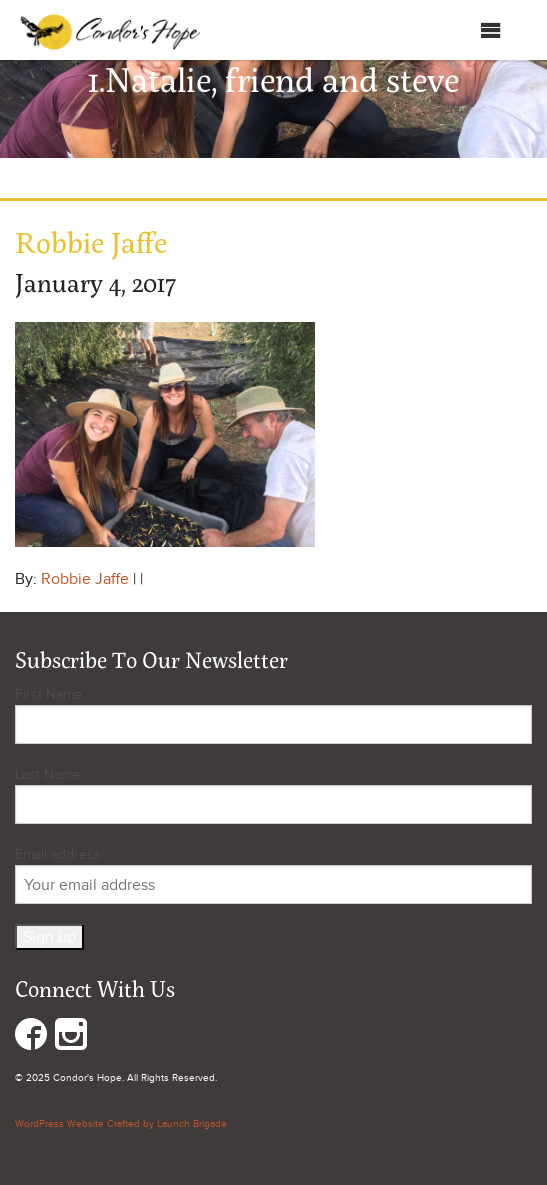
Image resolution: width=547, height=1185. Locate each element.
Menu (470, 30)
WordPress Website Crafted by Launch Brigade (121, 1124)
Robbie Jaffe (85, 579)
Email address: (273, 875)
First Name (48, 694)
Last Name (47, 774)
